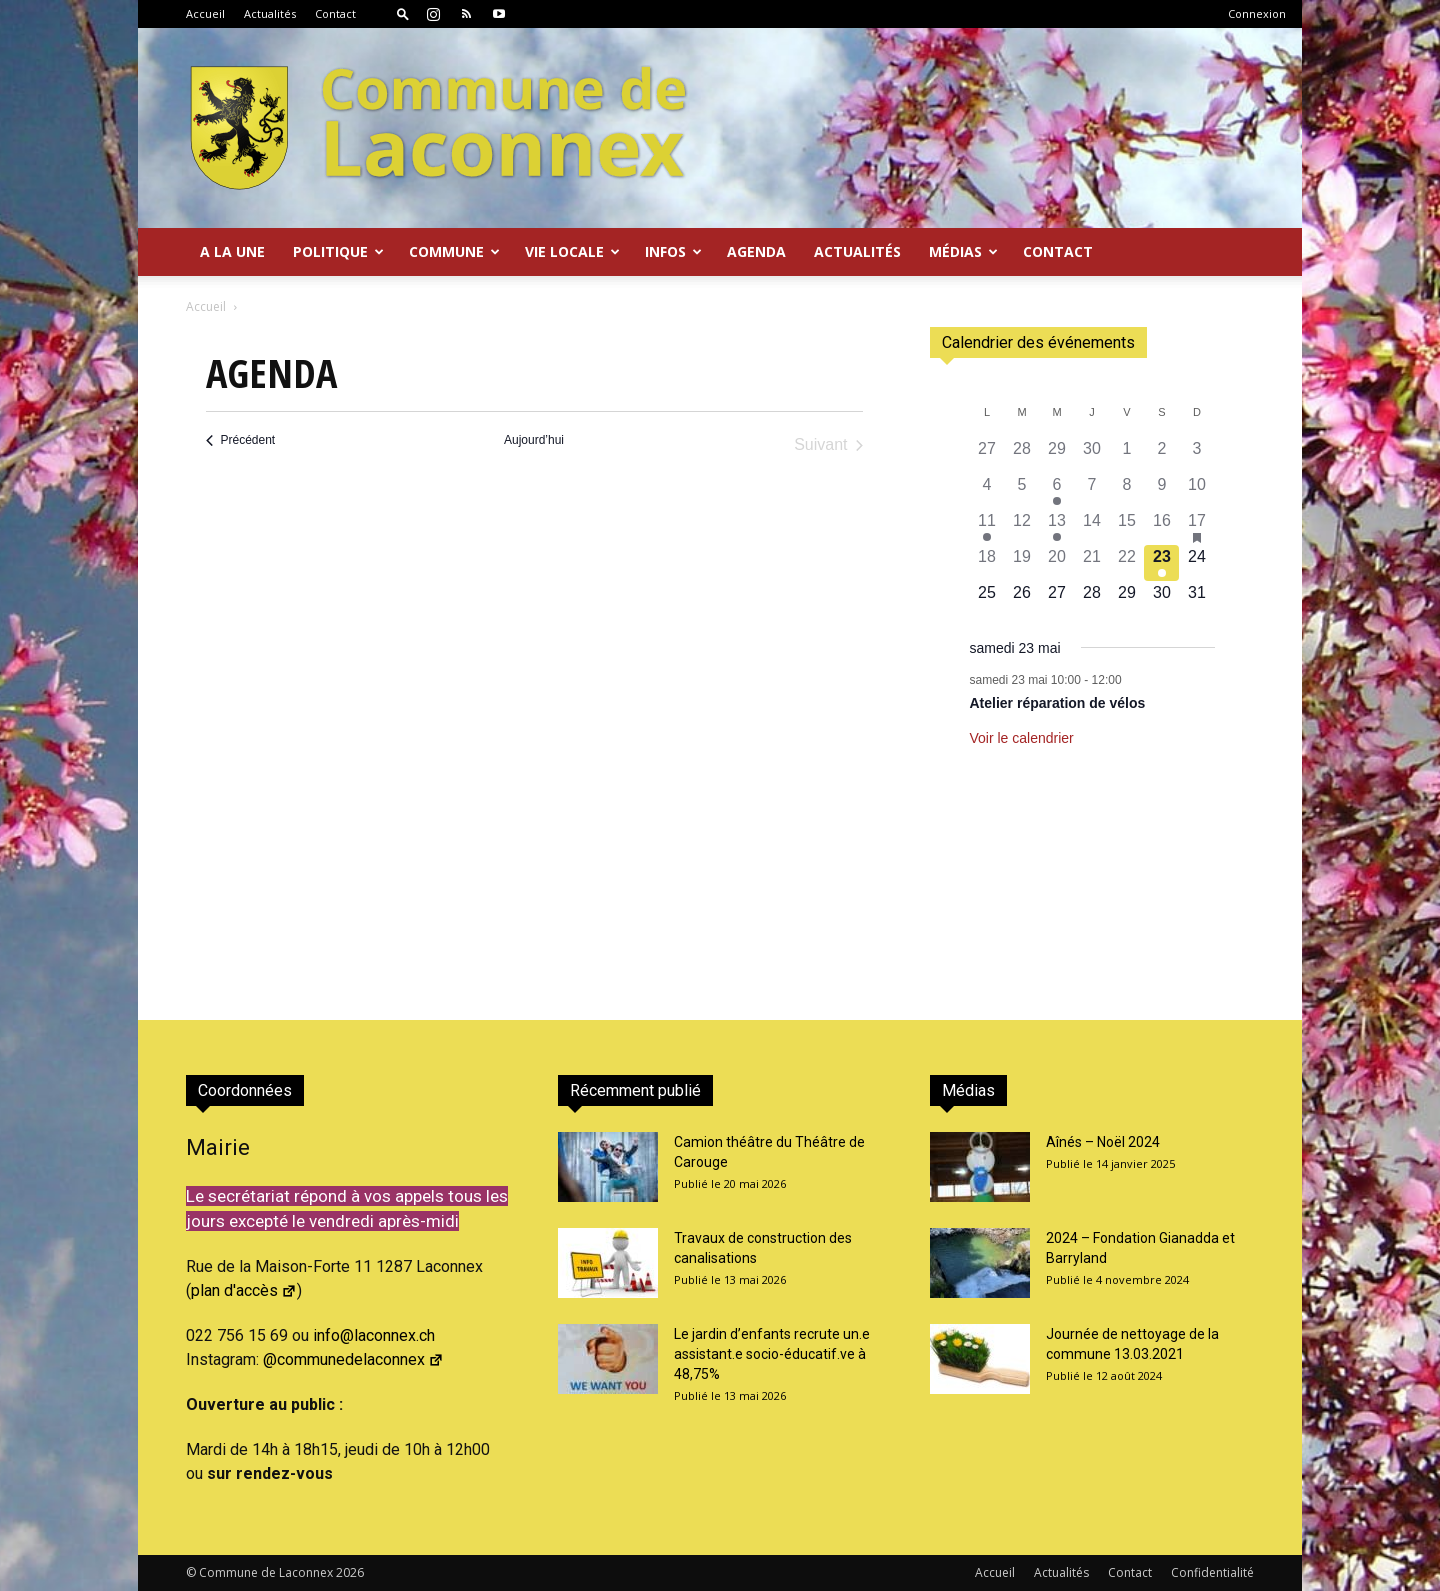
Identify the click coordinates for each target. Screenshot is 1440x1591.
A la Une (232, 251)
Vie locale (572, 251)
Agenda (756, 251)
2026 (350, 1572)
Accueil (205, 13)
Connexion (1257, 13)
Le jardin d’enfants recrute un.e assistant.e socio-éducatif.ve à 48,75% (772, 1354)
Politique (338, 251)
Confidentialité (1212, 1572)
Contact (335, 13)
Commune (454, 251)
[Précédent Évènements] (241, 440)
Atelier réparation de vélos (1058, 703)
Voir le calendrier (1022, 738)
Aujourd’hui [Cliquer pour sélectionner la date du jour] (534, 440)
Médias (963, 251)
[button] (403, 13)
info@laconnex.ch (374, 1335)
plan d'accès (244, 1290)
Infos (673, 251)
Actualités (270, 13)
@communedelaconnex (353, 1359)
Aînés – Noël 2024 (1103, 1142)
